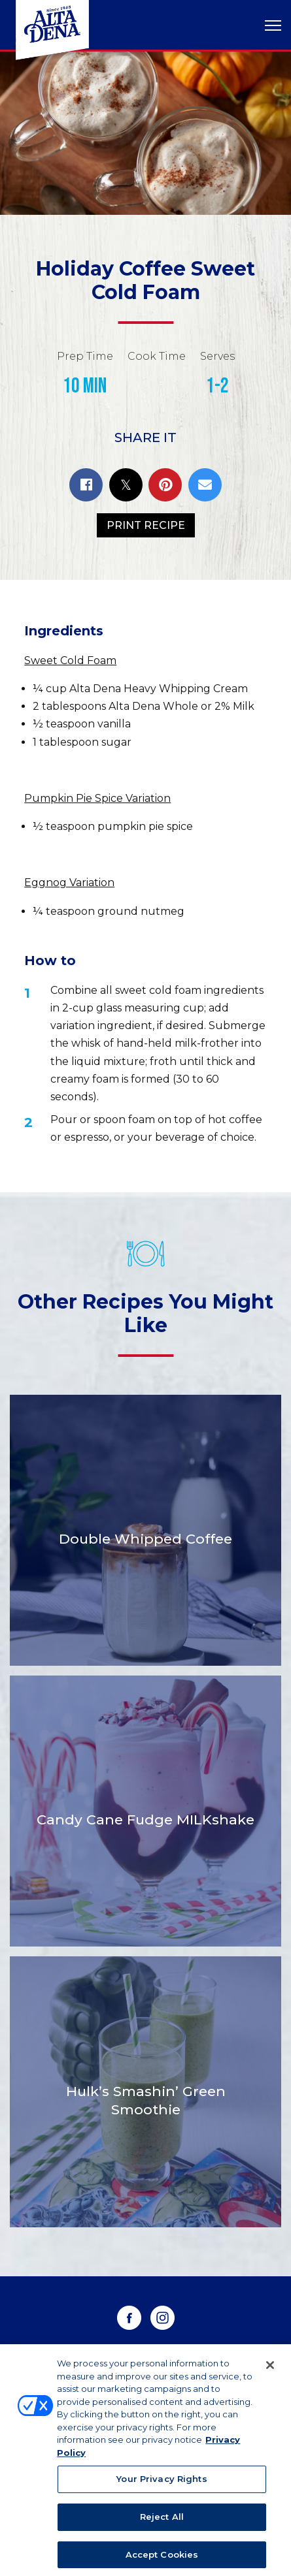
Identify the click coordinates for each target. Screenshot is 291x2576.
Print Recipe (146, 525)
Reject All (162, 2520)
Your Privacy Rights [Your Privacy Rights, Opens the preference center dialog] (161, 2483)
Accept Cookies (162, 2558)
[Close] (270, 2369)
